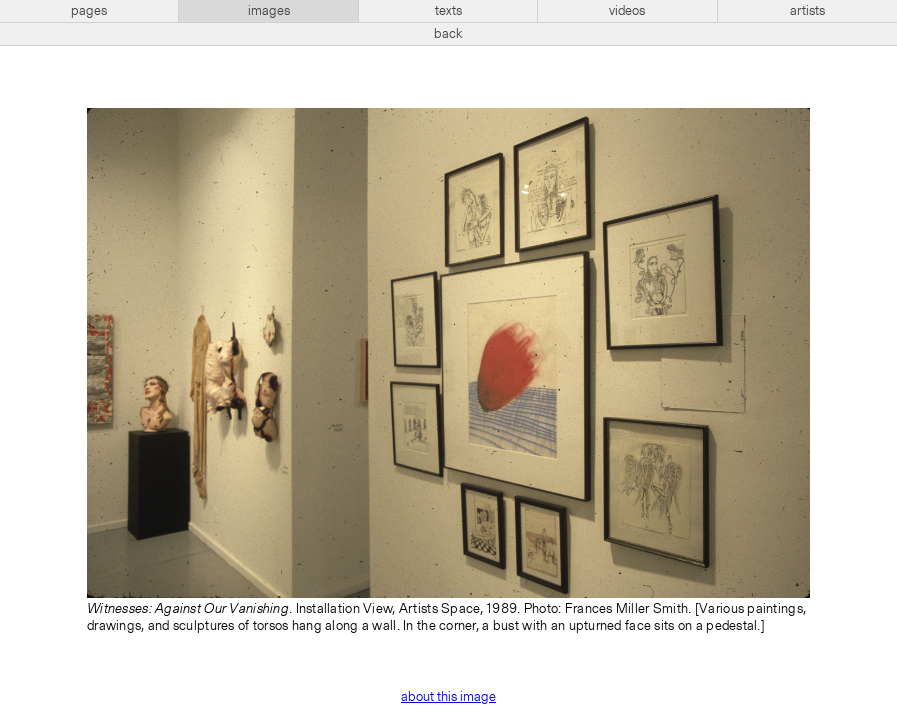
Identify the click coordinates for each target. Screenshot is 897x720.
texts (448, 11)
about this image (448, 697)
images (269, 11)
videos (627, 11)
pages (89, 11)
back (448, 34)
